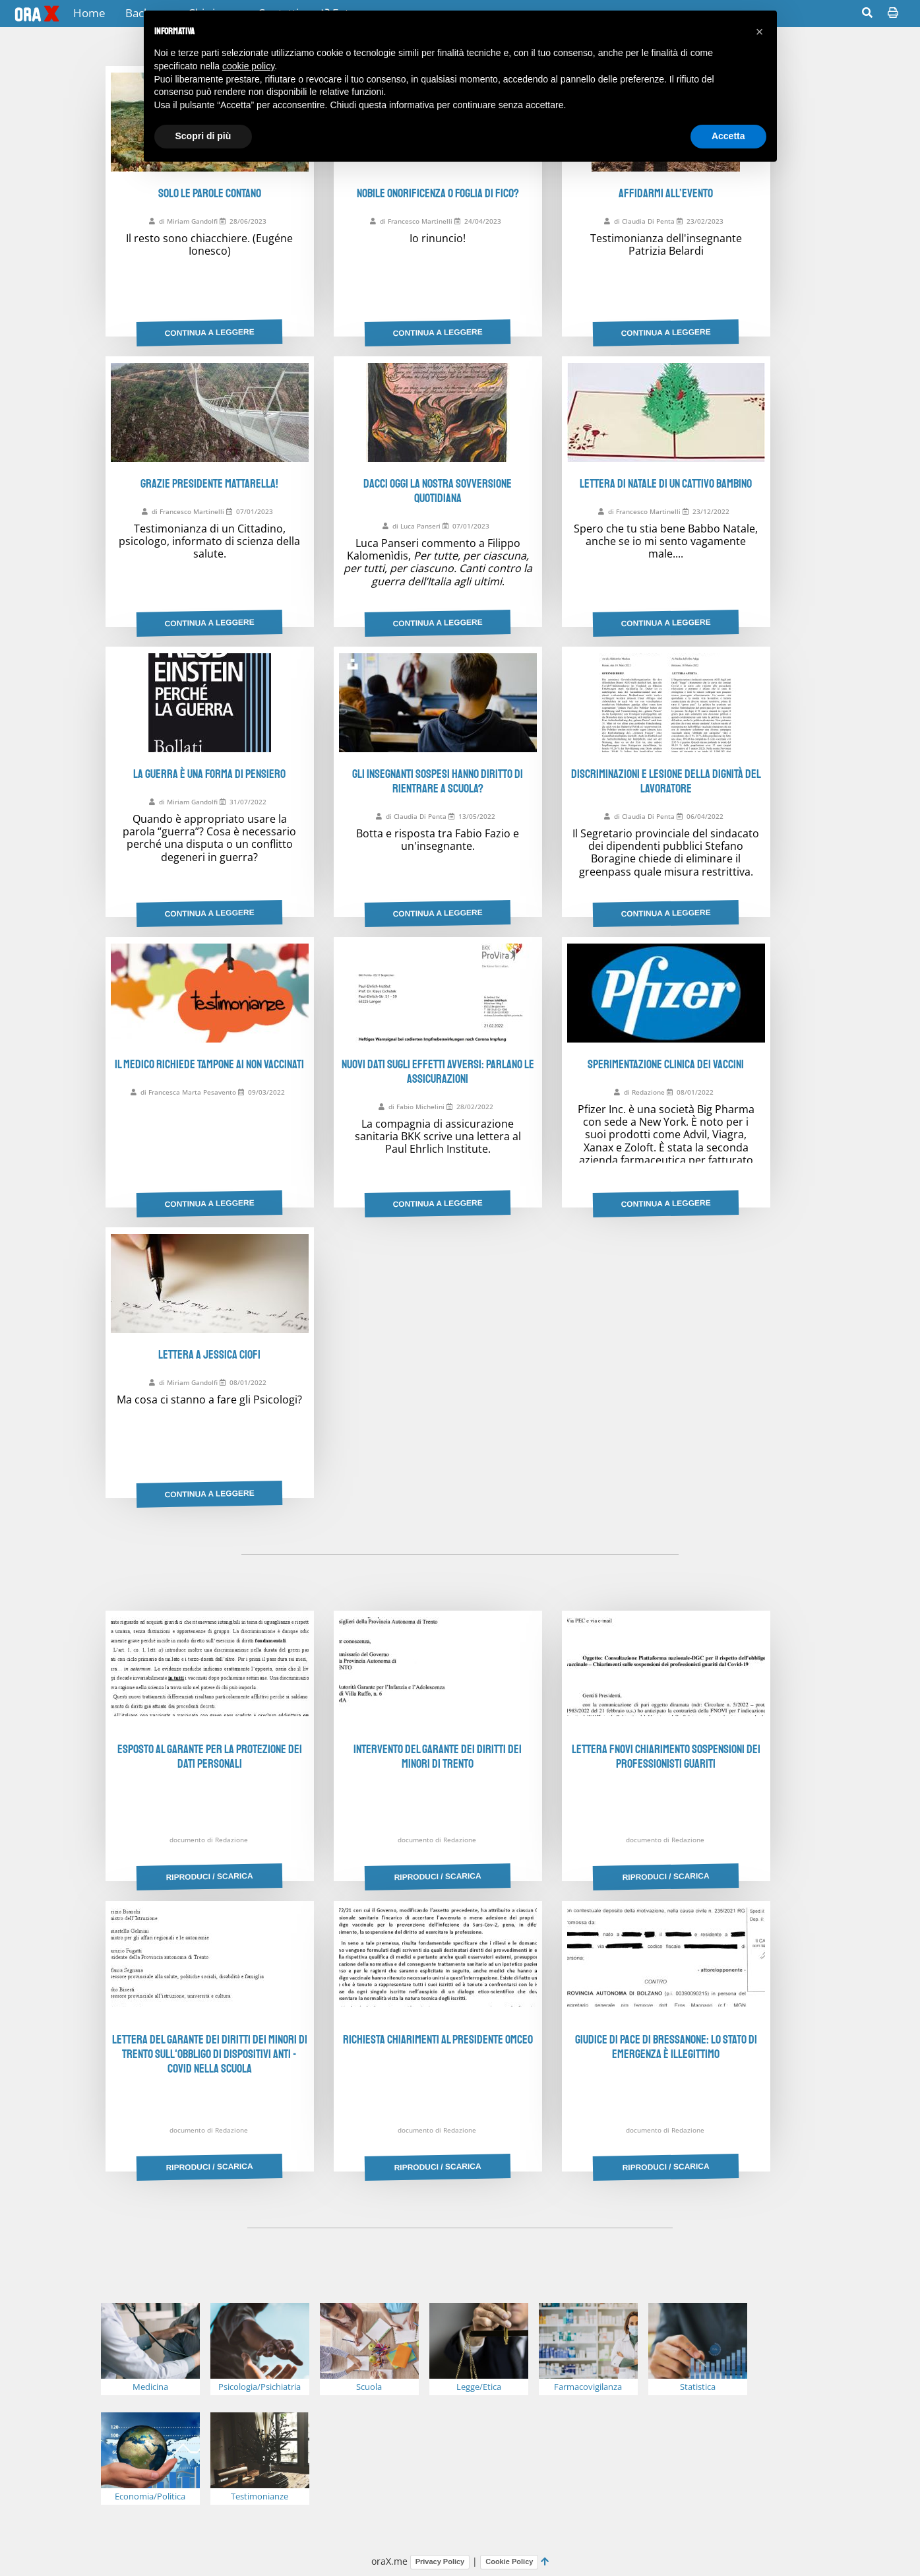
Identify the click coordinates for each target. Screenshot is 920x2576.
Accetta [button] (728, 136)
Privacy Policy (440, 2561)
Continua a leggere (209, 332)
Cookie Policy (509, 2561)
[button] (759, 31)
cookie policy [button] (248, 66)
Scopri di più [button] (203, 136)
